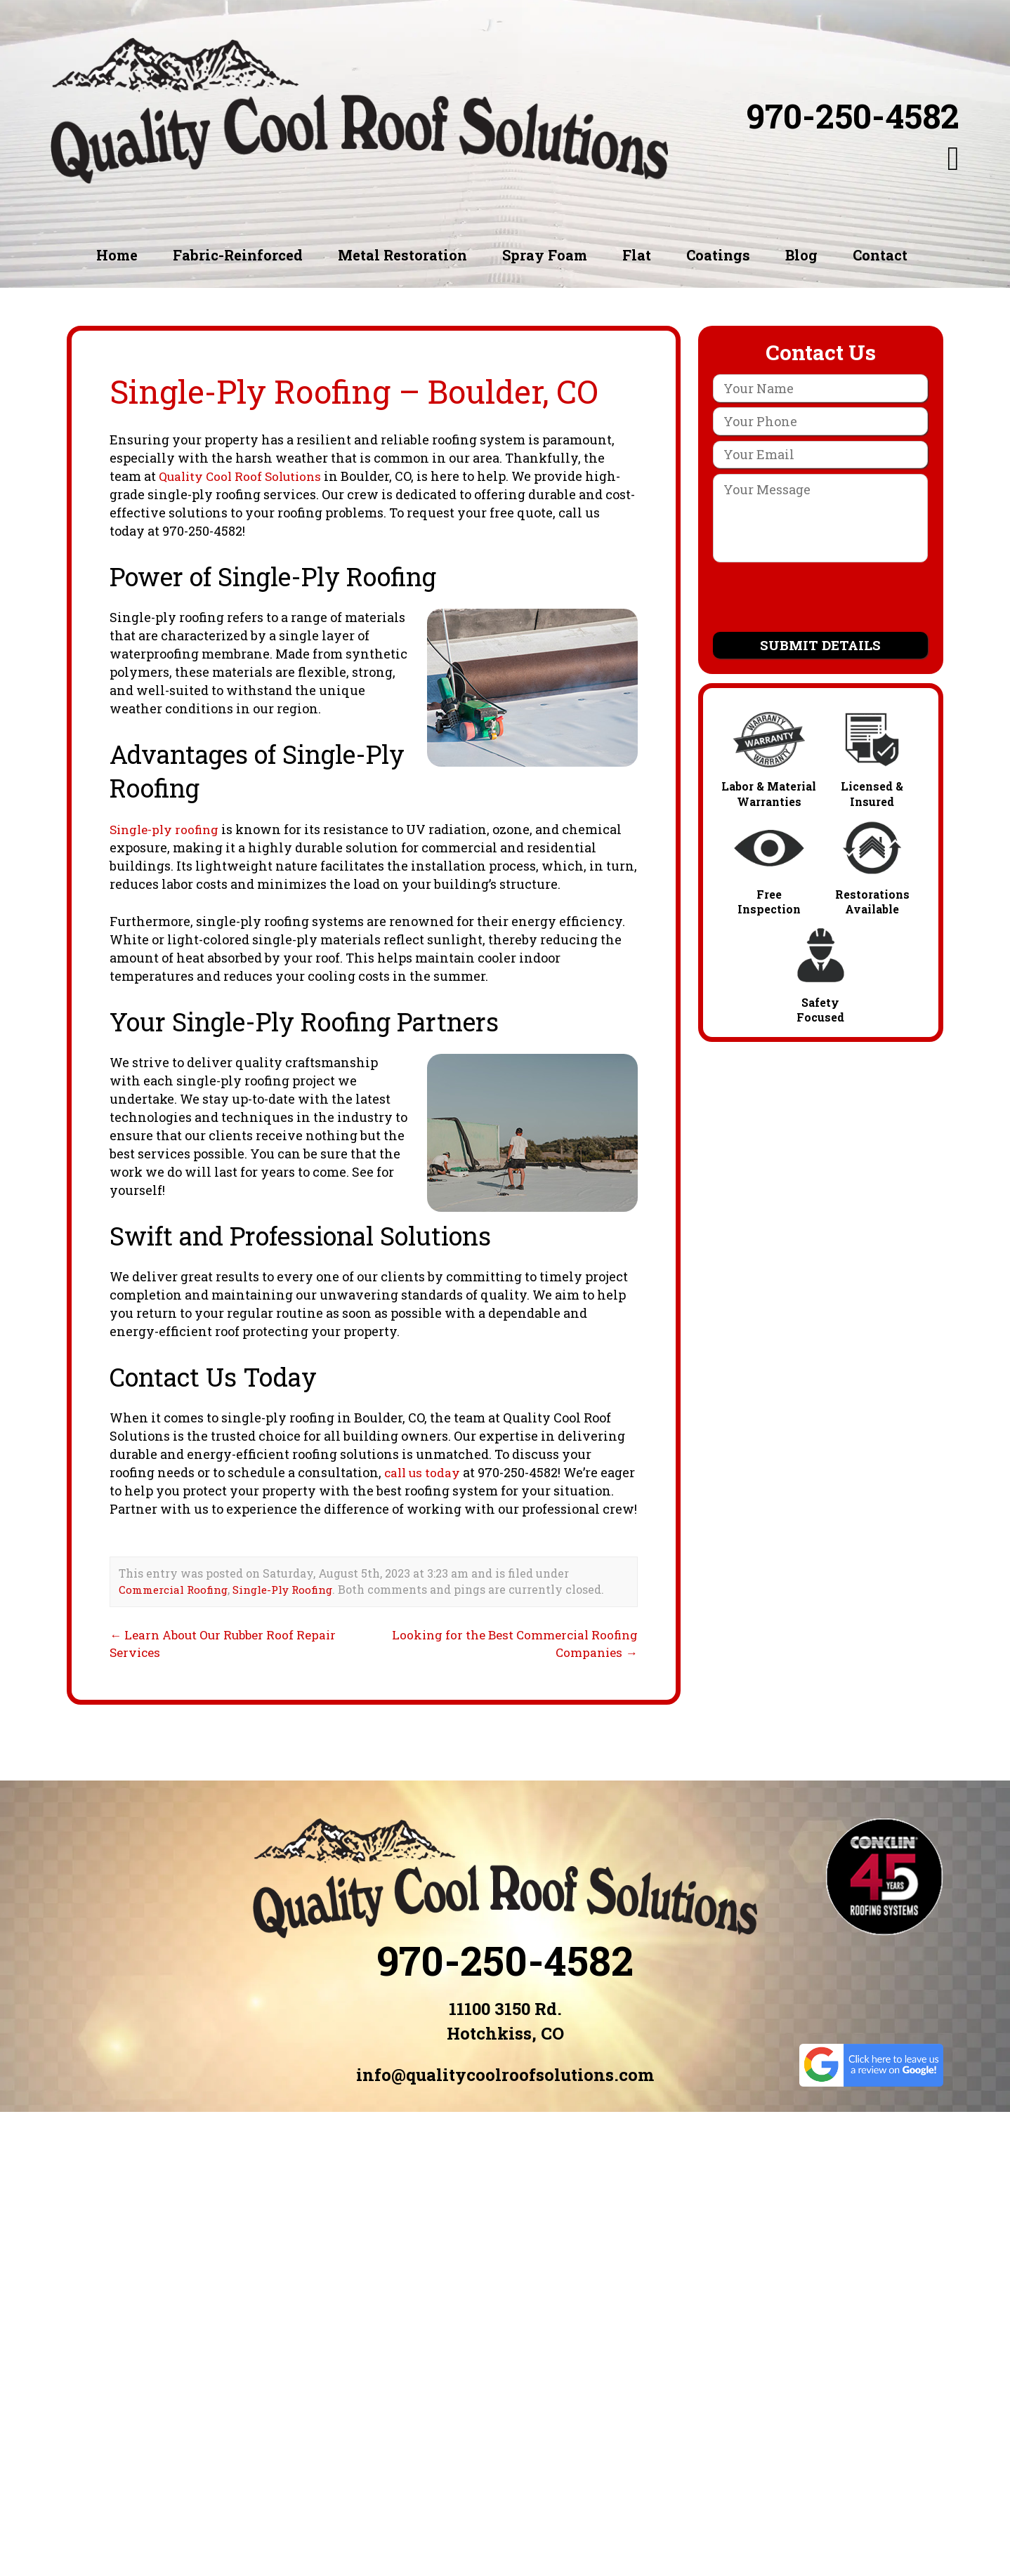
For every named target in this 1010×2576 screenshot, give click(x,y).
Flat (636, 255)
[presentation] (820, 599)
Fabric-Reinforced (238, 255)
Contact (880, 255)
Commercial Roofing (175, 1607)
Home (117, 255)
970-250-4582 (853, 116)
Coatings (718, 255)
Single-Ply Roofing (290, 1607)
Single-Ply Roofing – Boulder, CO (367, 391)
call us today (424, 1472)
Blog (801, 255)
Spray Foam (544, 255)
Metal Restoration (402, 255)
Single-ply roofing (167, 829)
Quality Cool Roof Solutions (244, 476)
